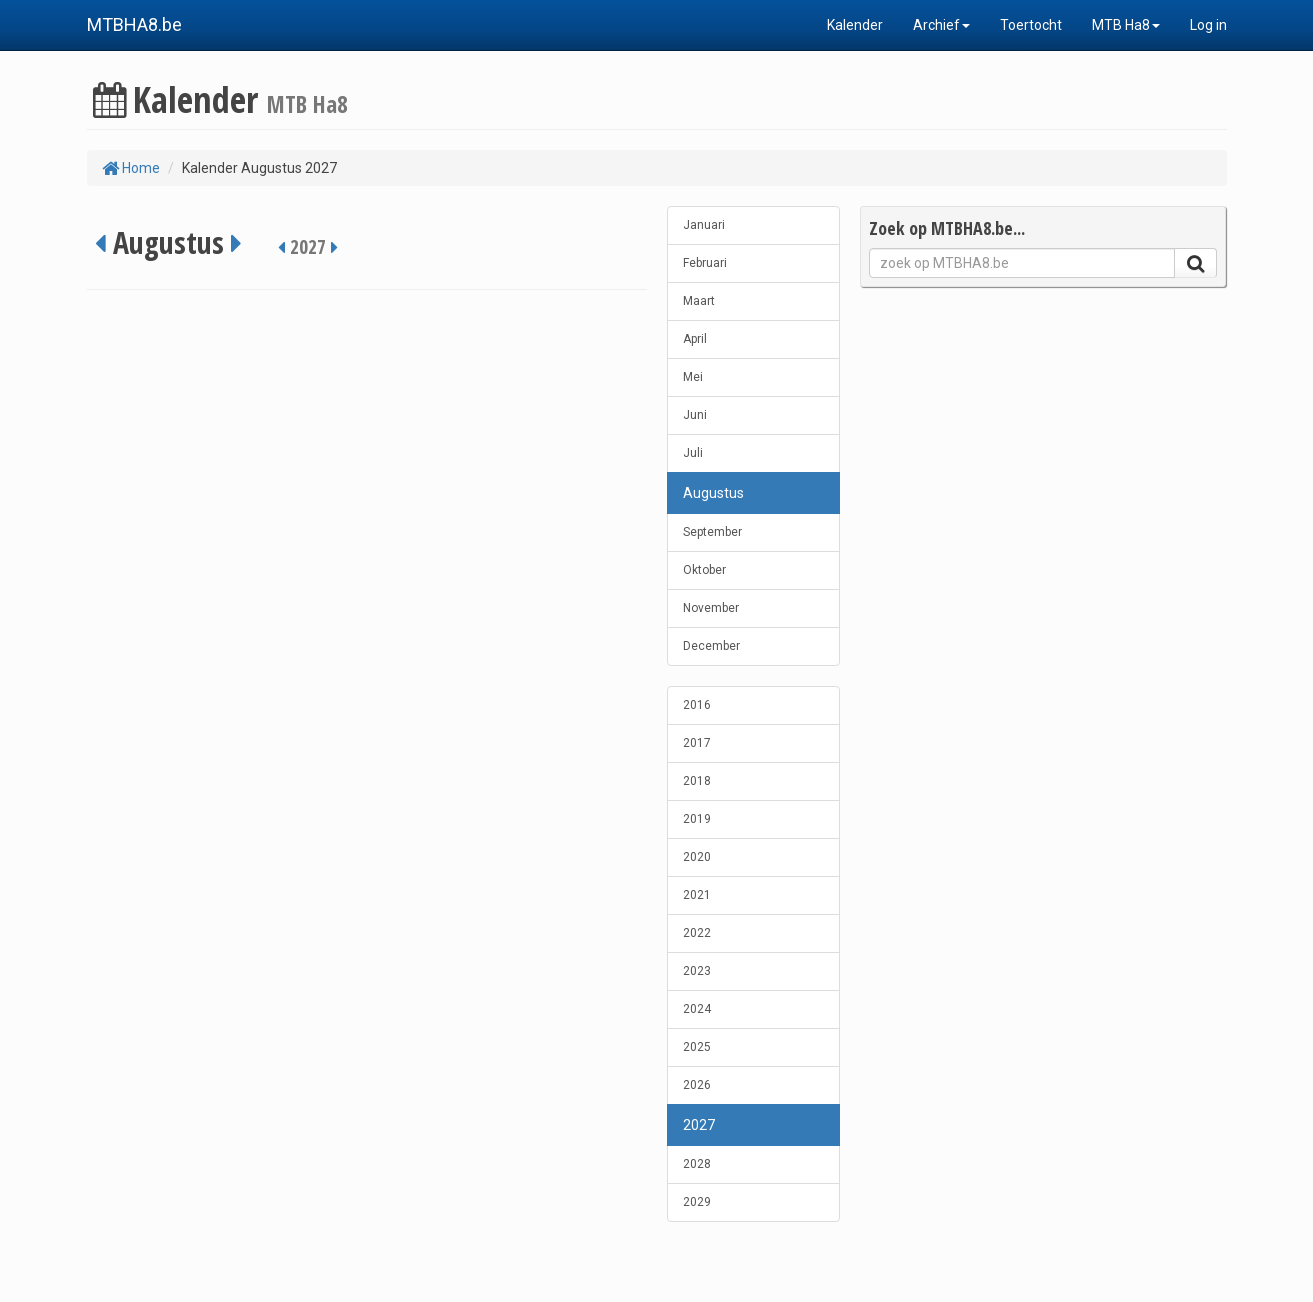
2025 (697, 1047)
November (711, 608)
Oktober (704, 570)
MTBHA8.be (134, 24)
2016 (697, 705)
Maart (699, 301)
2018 (697, 781)
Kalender (855, 25)
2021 (697, 895)
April (695, 339)
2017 (697, 743)
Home (131, 168)
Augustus (713, 493)
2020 (697, 857)
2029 (697, 1202)
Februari (705, 263)
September (712, 532)
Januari (704, 225)
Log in (1208, 25)
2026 (697, 1085)
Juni (695, 415)
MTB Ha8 (1126, 25)
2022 (697, 933)
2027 (699, 1125)
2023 (697, 971)
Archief (941, 25)
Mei (693, 377)
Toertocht (1031, 25)
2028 (697, 1164)
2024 (697, 1009)
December (711, 646)
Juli (693, 453)
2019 (697, 819)
